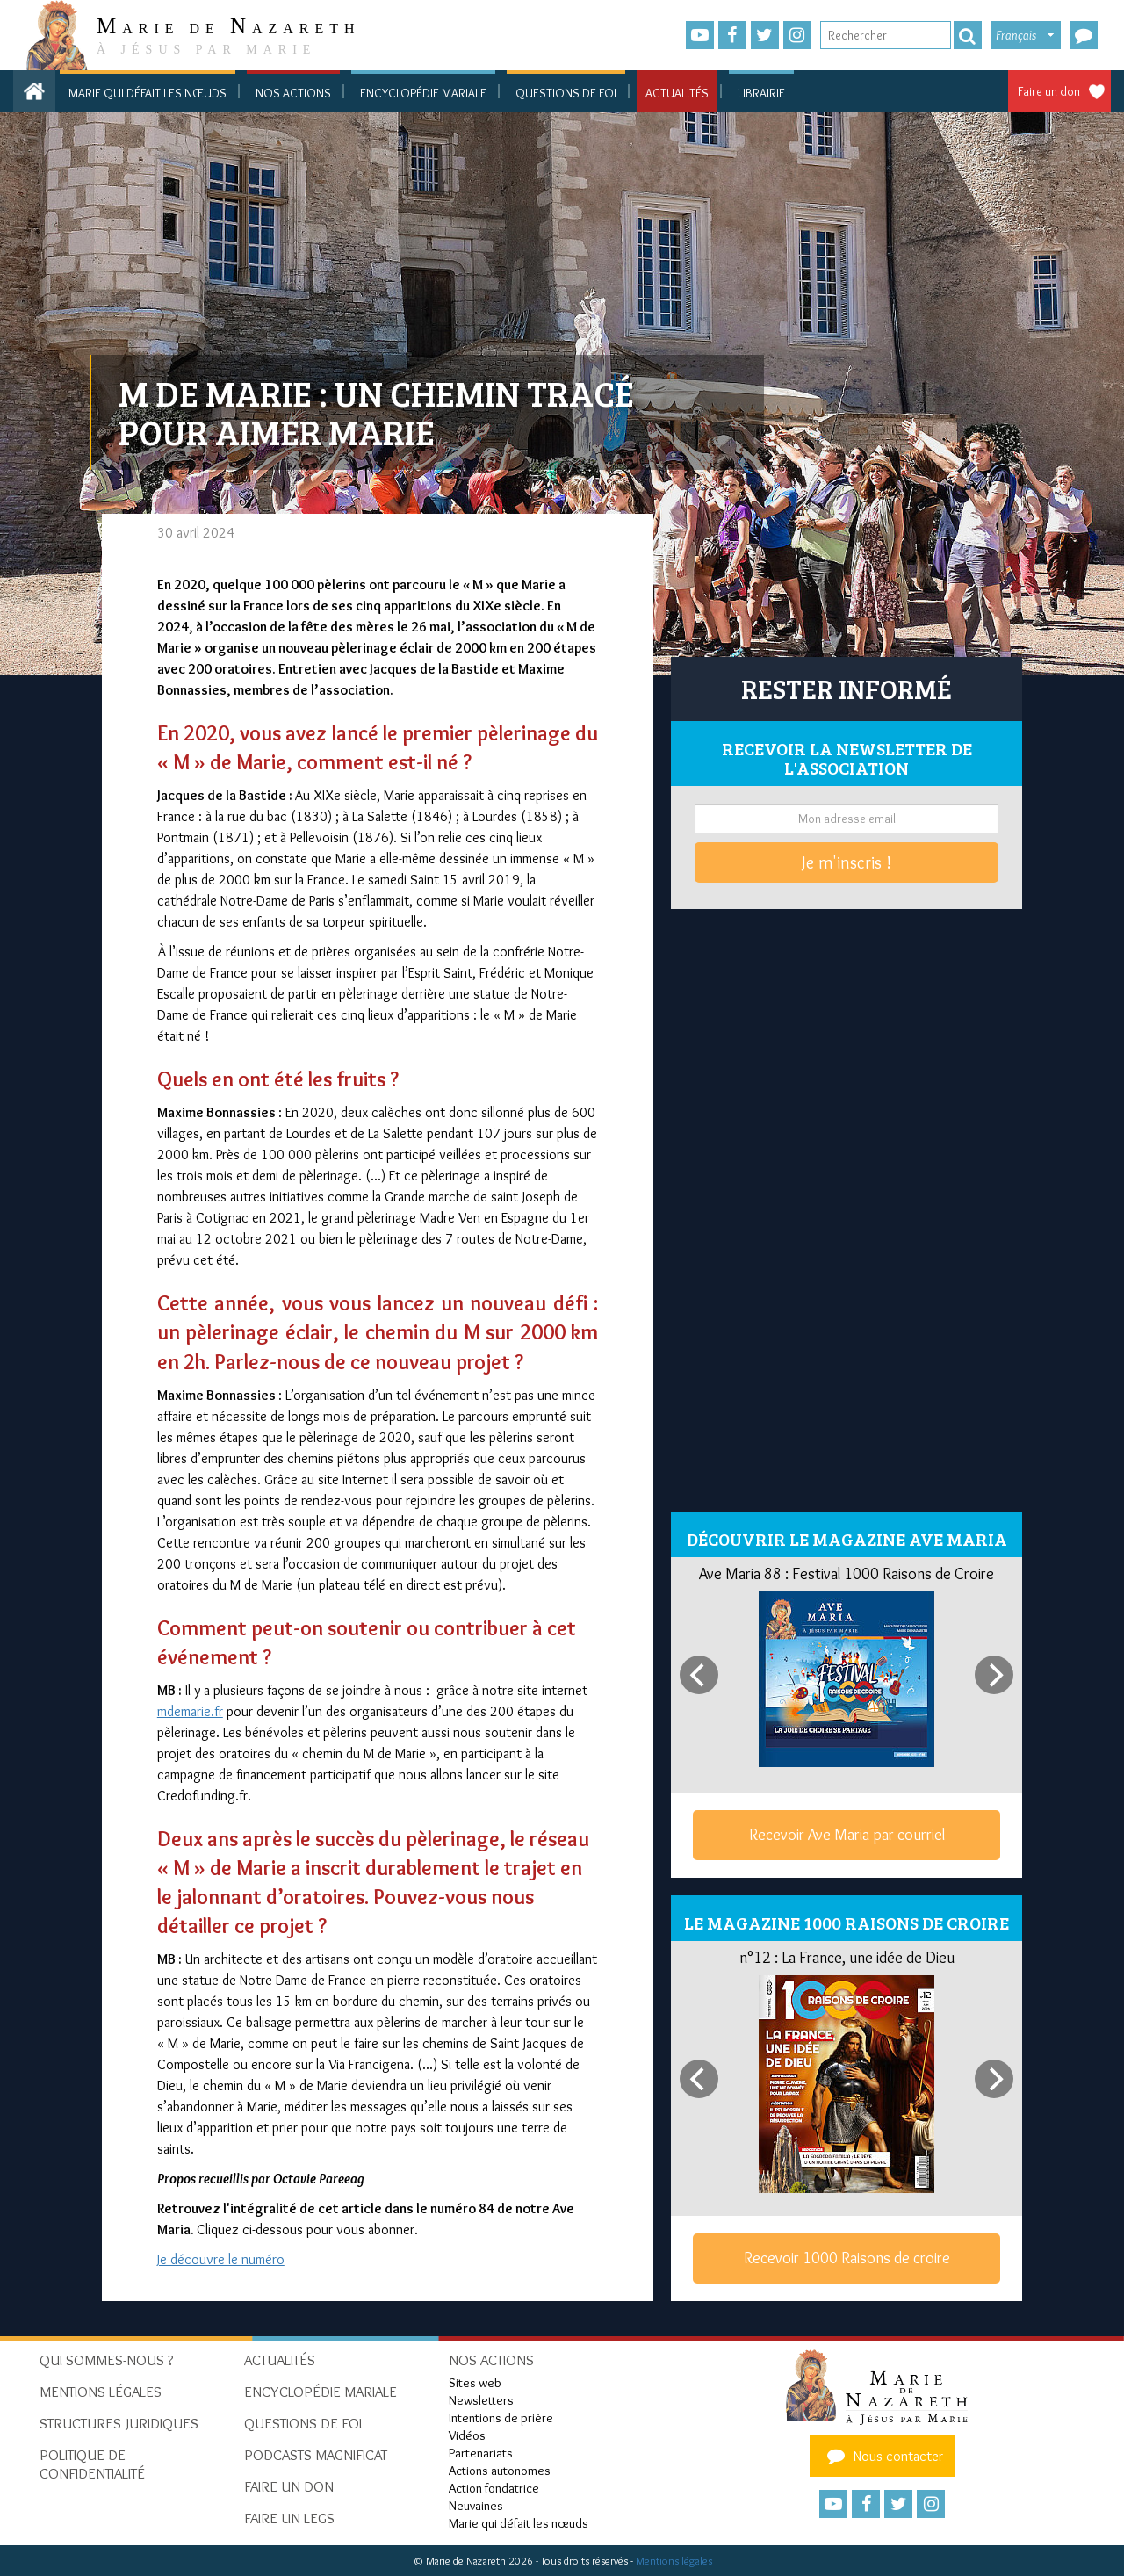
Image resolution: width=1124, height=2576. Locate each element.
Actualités (677, 93)
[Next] (994, 1675)
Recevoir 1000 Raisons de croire (847, 2258)
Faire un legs (289, 2518)
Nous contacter (882, 2456)
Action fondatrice (494, 2488)
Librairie (761, 93)
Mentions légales (674, 2560)
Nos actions (293, 93)
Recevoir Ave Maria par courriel (847, 1834)
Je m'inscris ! (846, 862)
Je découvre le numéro (221, 2259)
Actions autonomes (500, 2471)
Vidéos (467, 2435)
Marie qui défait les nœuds (147, 93)
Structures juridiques (119, 2423)
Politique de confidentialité (92, 2464)
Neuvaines (476, 2506)
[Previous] (699, 1675)
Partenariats (481, 2453)
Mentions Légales (101, 2391)
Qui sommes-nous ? (107, 2360)
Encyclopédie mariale (423, 93)
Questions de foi (565, 93)
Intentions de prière (501, 2418)
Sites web (475, 2383)
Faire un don (1049, 91)
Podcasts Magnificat (315, 2455)
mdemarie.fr (190, 1711)
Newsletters (481, 2400)
